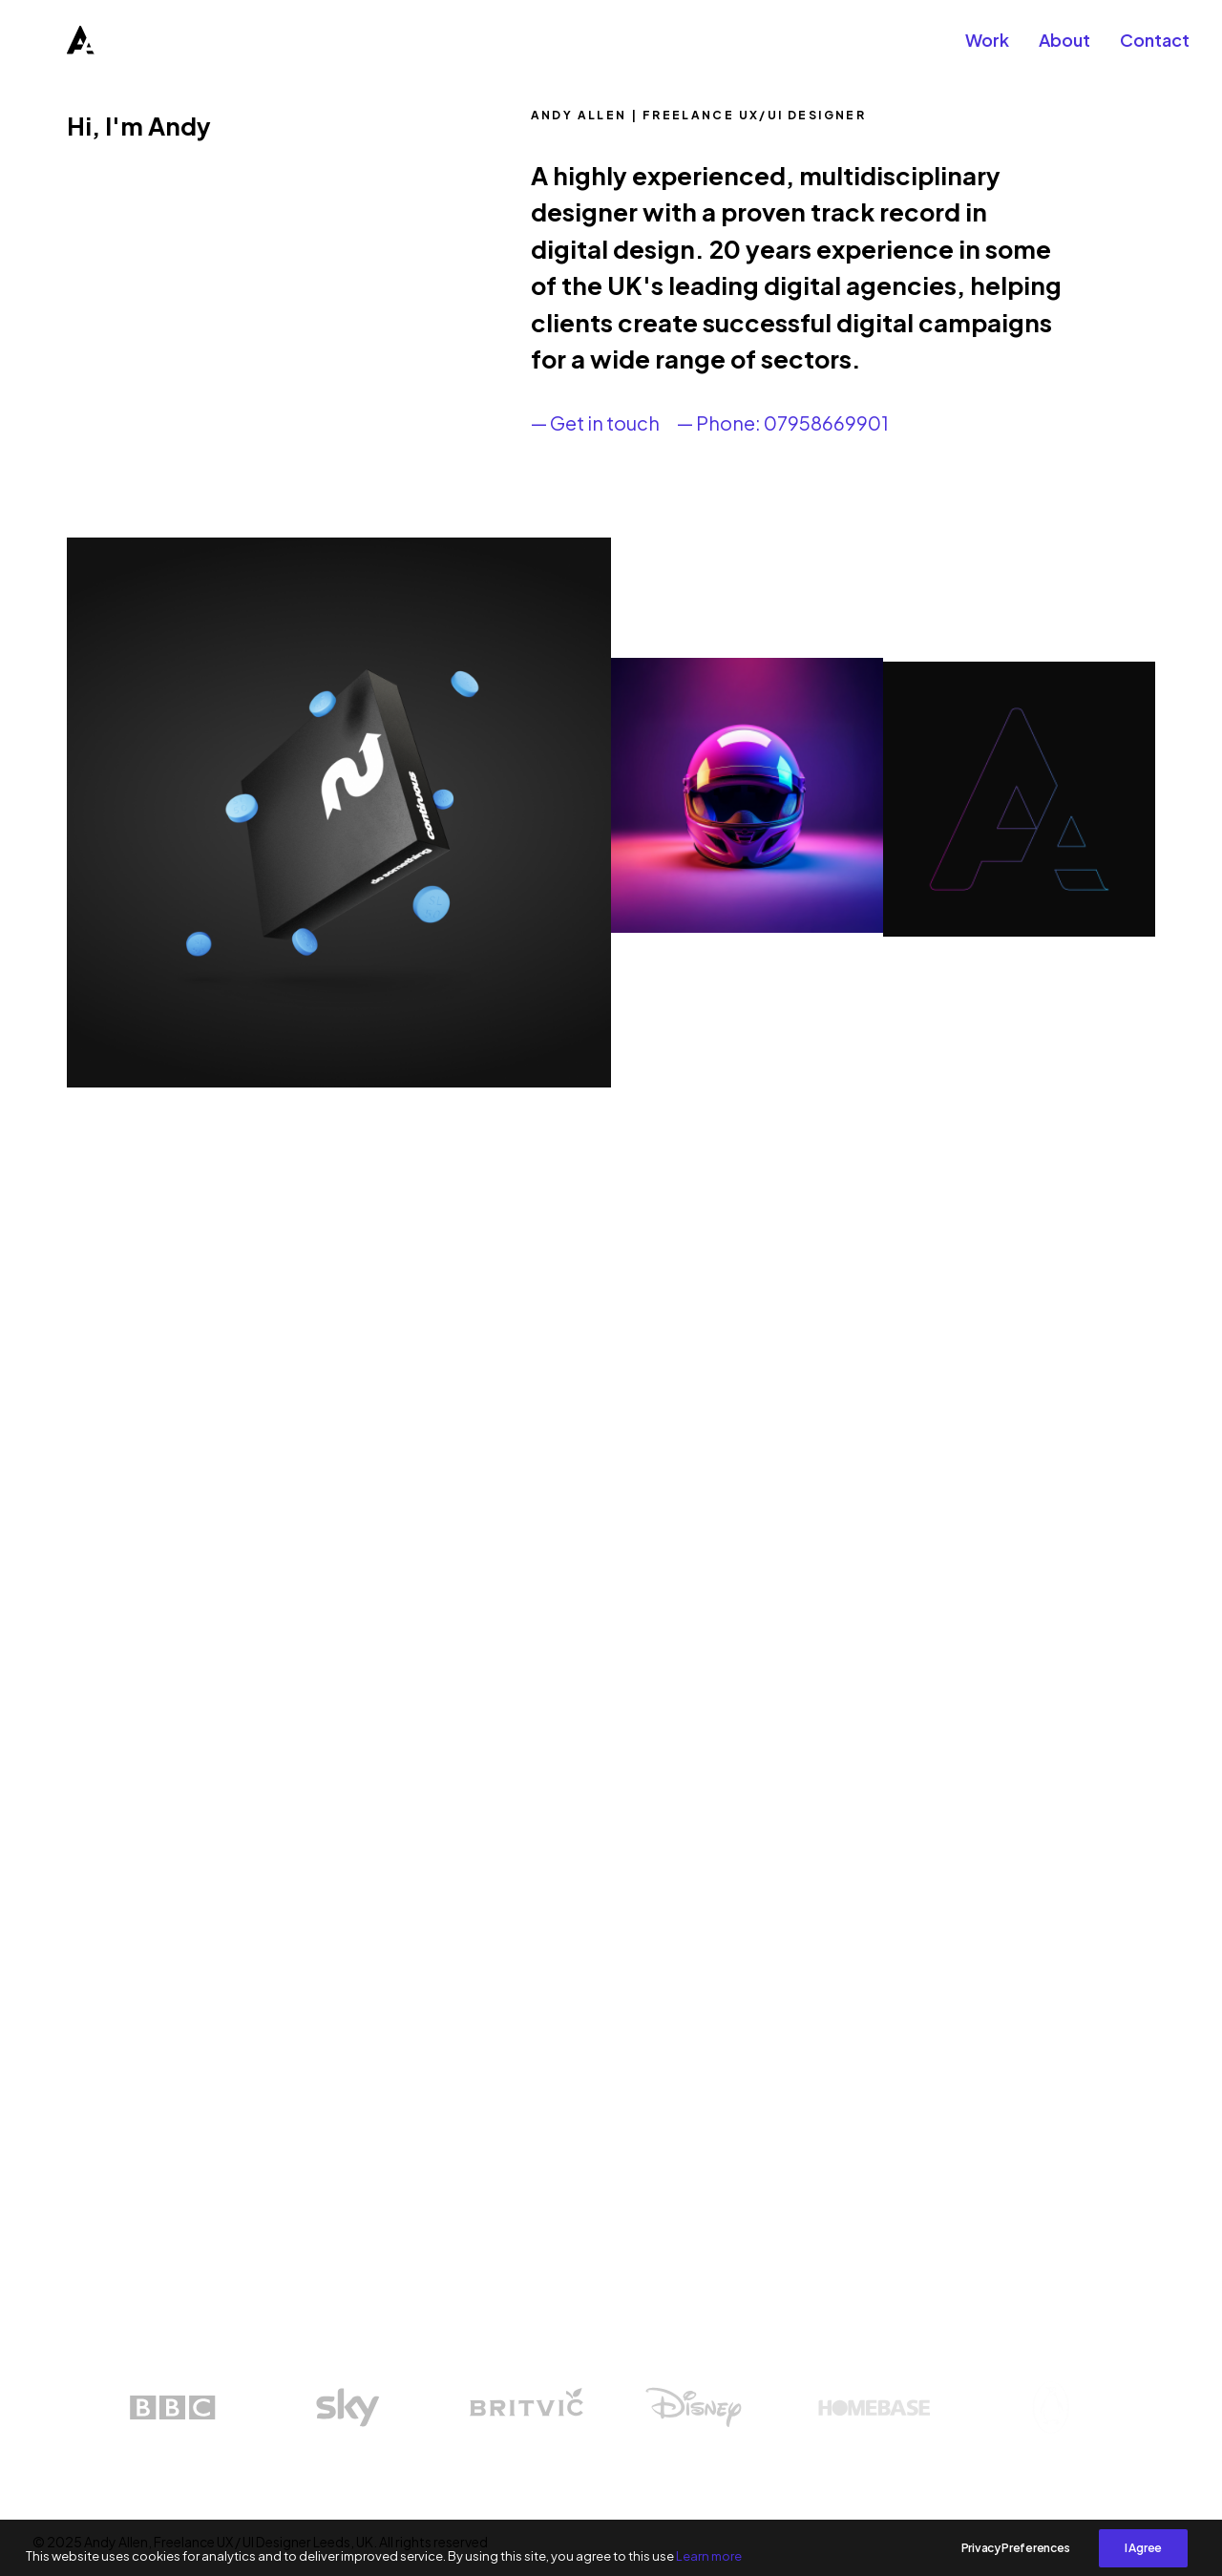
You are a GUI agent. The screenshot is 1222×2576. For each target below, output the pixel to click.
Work (987, 49)
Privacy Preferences (1015, 2564)
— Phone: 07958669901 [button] (783, 422)
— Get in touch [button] (595, 422)
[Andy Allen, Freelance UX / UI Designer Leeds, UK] (55, 50)
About (1064, 49)
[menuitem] (993, 49)
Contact (1155, 49)
